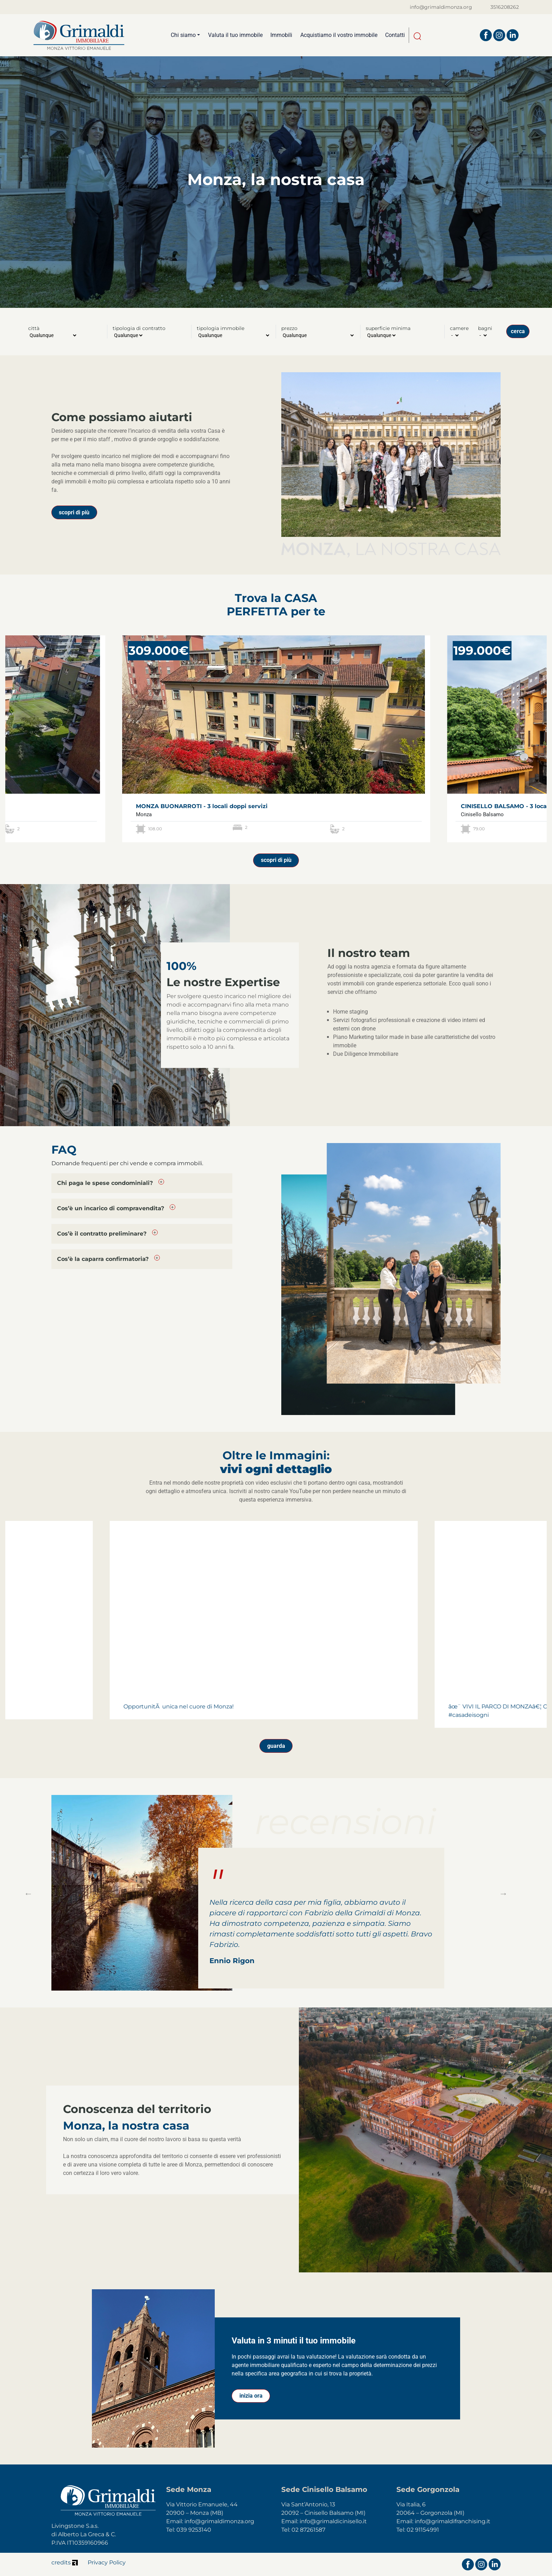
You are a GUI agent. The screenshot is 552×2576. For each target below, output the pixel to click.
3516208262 (504, 7)
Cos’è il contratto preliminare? (101, 1233)
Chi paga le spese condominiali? (105, 1183)
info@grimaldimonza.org (441, 7)
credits (64, 2562)
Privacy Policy (107, 2562)
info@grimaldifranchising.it (452, 2521)
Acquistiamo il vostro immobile (338, 35)
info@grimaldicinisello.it (333, 2521)
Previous (27, 1892)
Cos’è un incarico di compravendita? (110, 1208)
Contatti (395, 35)
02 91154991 (423, 2529)
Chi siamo (183, 35)
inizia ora (251, 2395)
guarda (276, 1746)
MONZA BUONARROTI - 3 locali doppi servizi (202, 806)
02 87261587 (308, 2529)
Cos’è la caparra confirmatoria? (103, 1259)
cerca (518, 331)
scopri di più (74, 512)
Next (502, 1892)
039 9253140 (193, 2529)
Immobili (281, 35)
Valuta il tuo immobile (235, 35)
